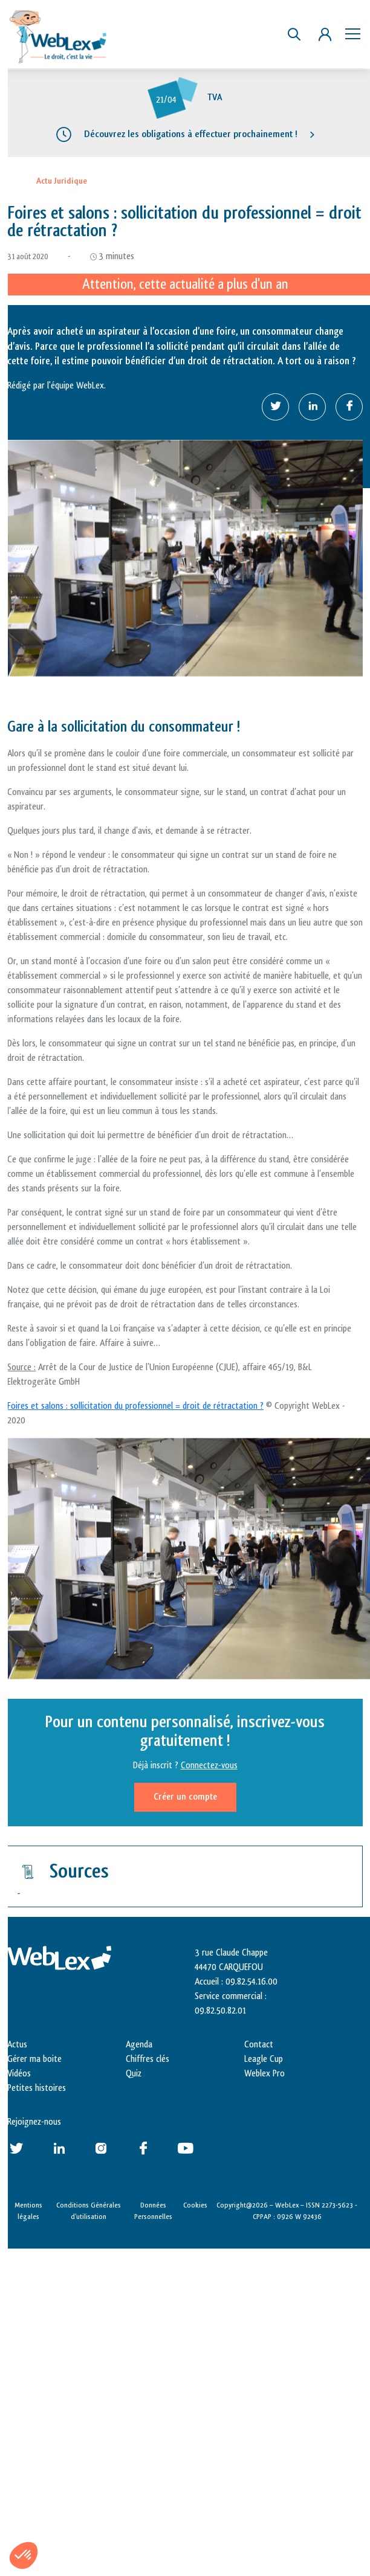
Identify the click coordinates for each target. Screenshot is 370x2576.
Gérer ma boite (34, 2059)
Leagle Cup (263, 2059)
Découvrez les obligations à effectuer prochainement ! (190, 134)
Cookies (195, 2205)
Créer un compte (185, 1797)
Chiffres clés (147, 2059)
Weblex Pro (264, 2073)
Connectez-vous (209, 1765)
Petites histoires (36, 2088)
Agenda (139, 2044)
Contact (258, 2044)
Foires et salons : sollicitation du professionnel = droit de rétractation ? (135, 1406)
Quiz (133, 2073)
